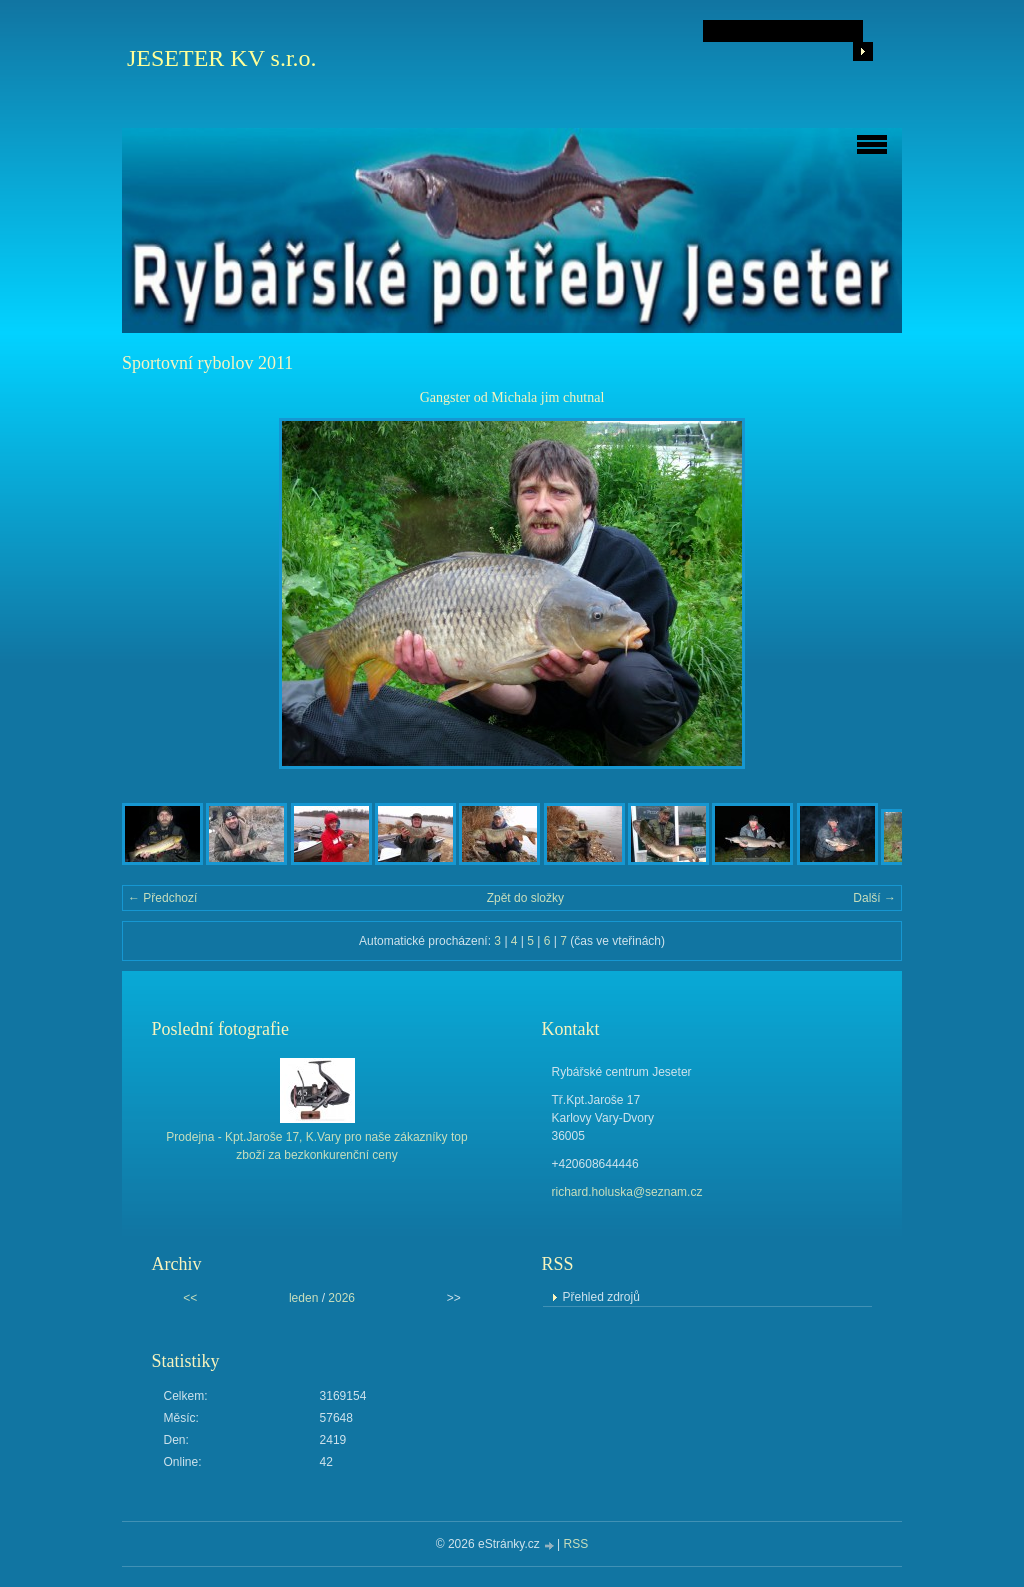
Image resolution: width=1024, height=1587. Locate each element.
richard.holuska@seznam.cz (627, 1192)
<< (190, 1298)
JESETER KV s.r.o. (222, 58)
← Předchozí (162, 898)
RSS (576, 1544)
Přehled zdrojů (601, 1297)
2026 (341, 1298)
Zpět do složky (525, 898)
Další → (874, 898)
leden (303, 1298)
